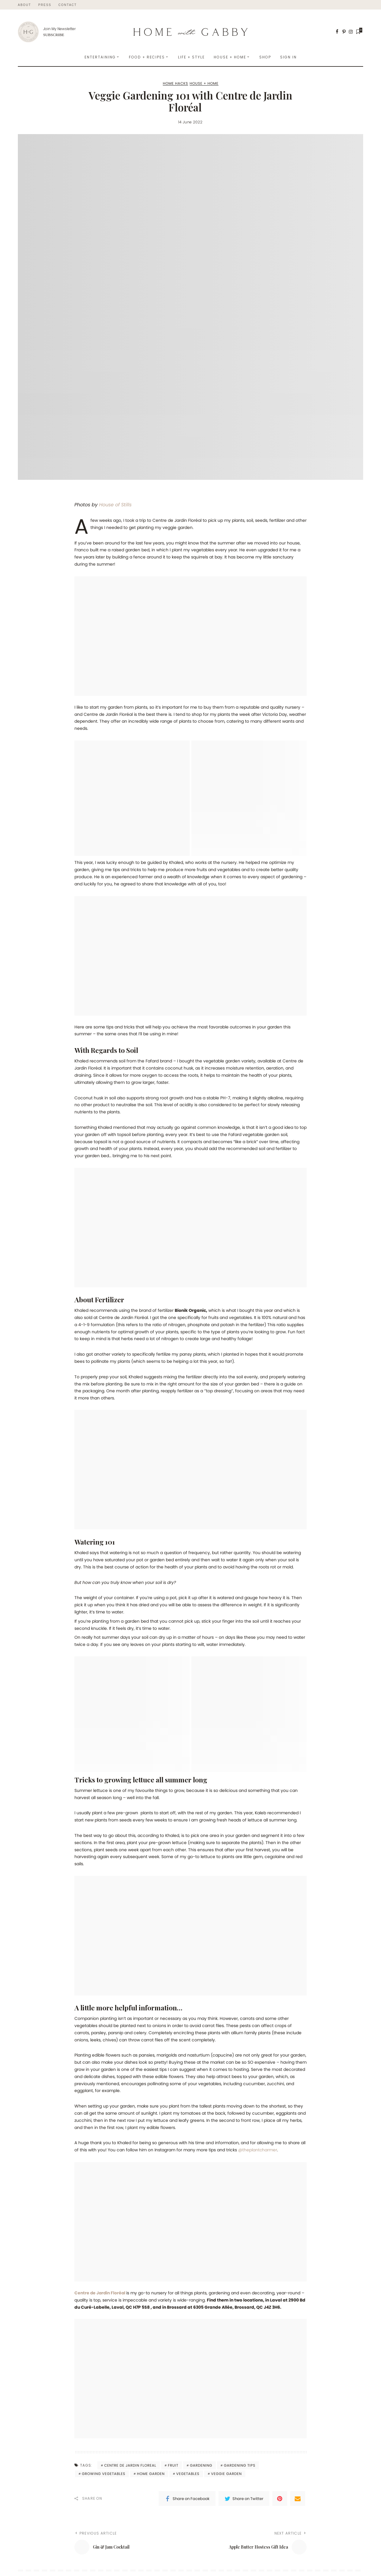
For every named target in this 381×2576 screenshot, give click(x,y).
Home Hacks (175, 84)
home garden (151, 2473)
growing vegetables (103, 2473)
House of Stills (115, 504)
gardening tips (239, 2465)
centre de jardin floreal (130, 2465)
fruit (173, 2465)
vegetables (187, 2473)
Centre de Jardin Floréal (100, 2293)
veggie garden (226, 2473)
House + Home (204, 84)
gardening (201, 2465)
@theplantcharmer (257, 2150)
